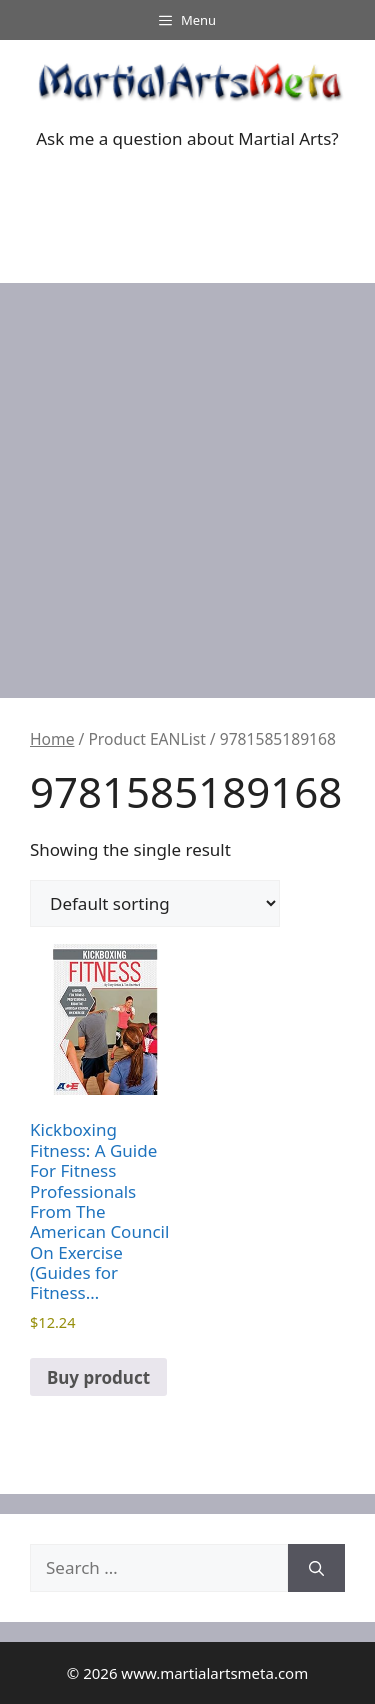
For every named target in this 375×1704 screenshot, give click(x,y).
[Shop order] (155, 903)
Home (52, 739)
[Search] (316, 1568)
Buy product (98, 1377)
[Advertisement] (187, 480)
